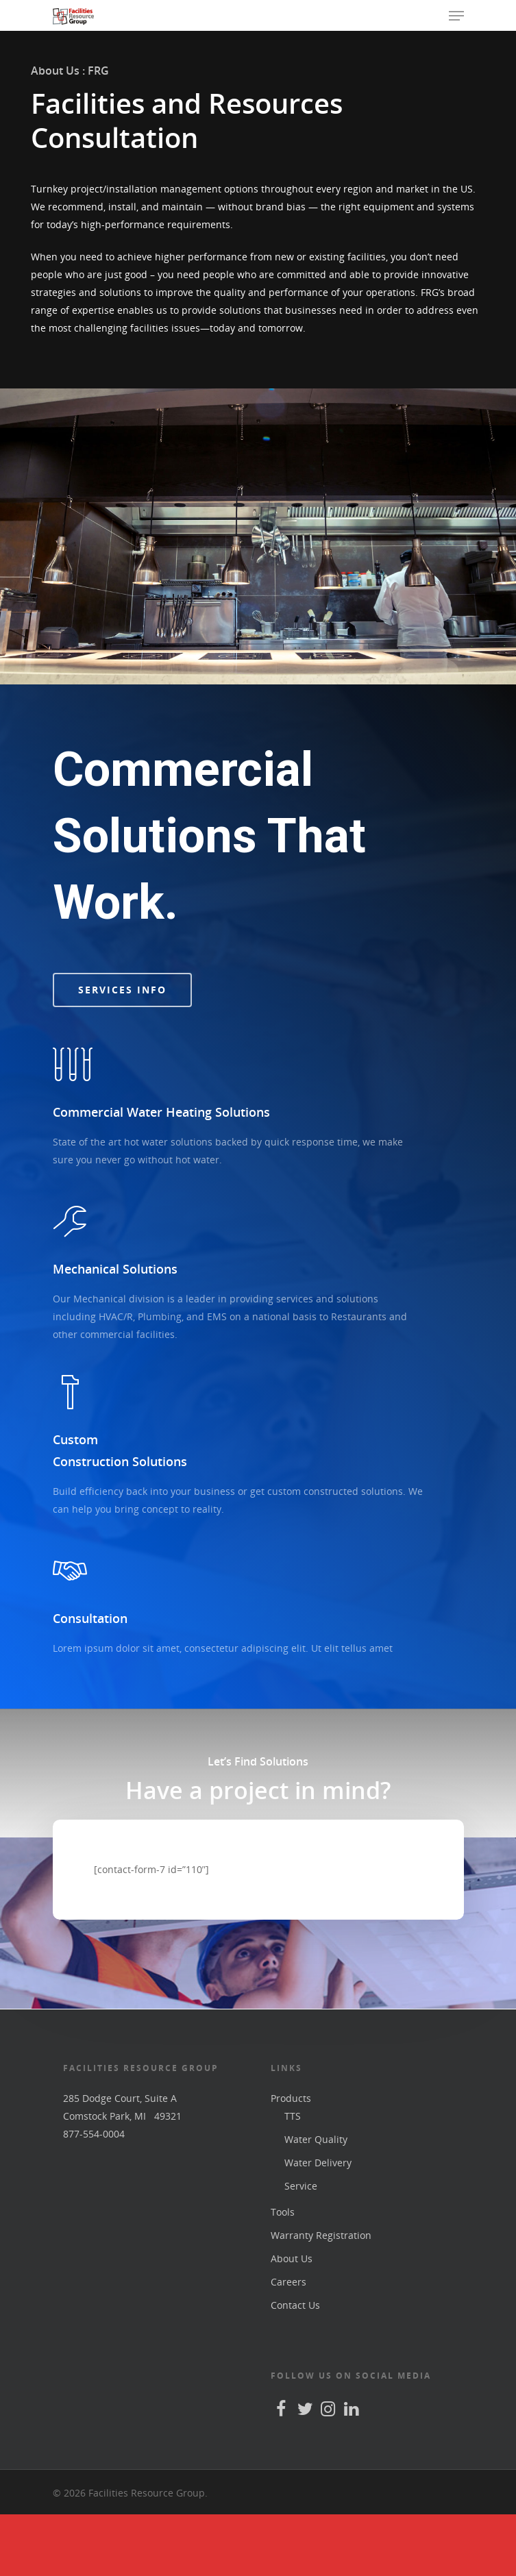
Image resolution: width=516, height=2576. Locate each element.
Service (300, 2247)
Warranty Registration (321, 2296)
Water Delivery (318, 2224)
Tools (283, 2273)
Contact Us (295, 2366)
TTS (292, 2177)
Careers (288, 2343)
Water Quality (315, 2200)
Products (291, 2159)
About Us (291, 2320)
